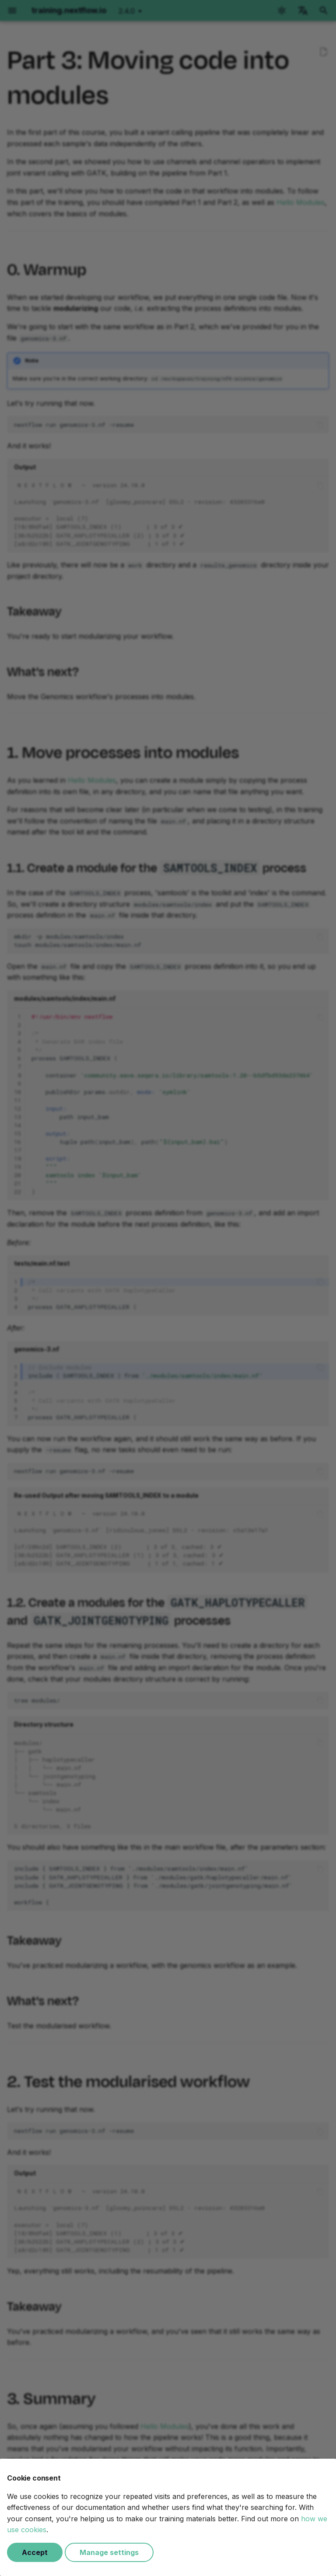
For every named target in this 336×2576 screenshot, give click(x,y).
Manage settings (109, 2552)
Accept (35, 2552)
